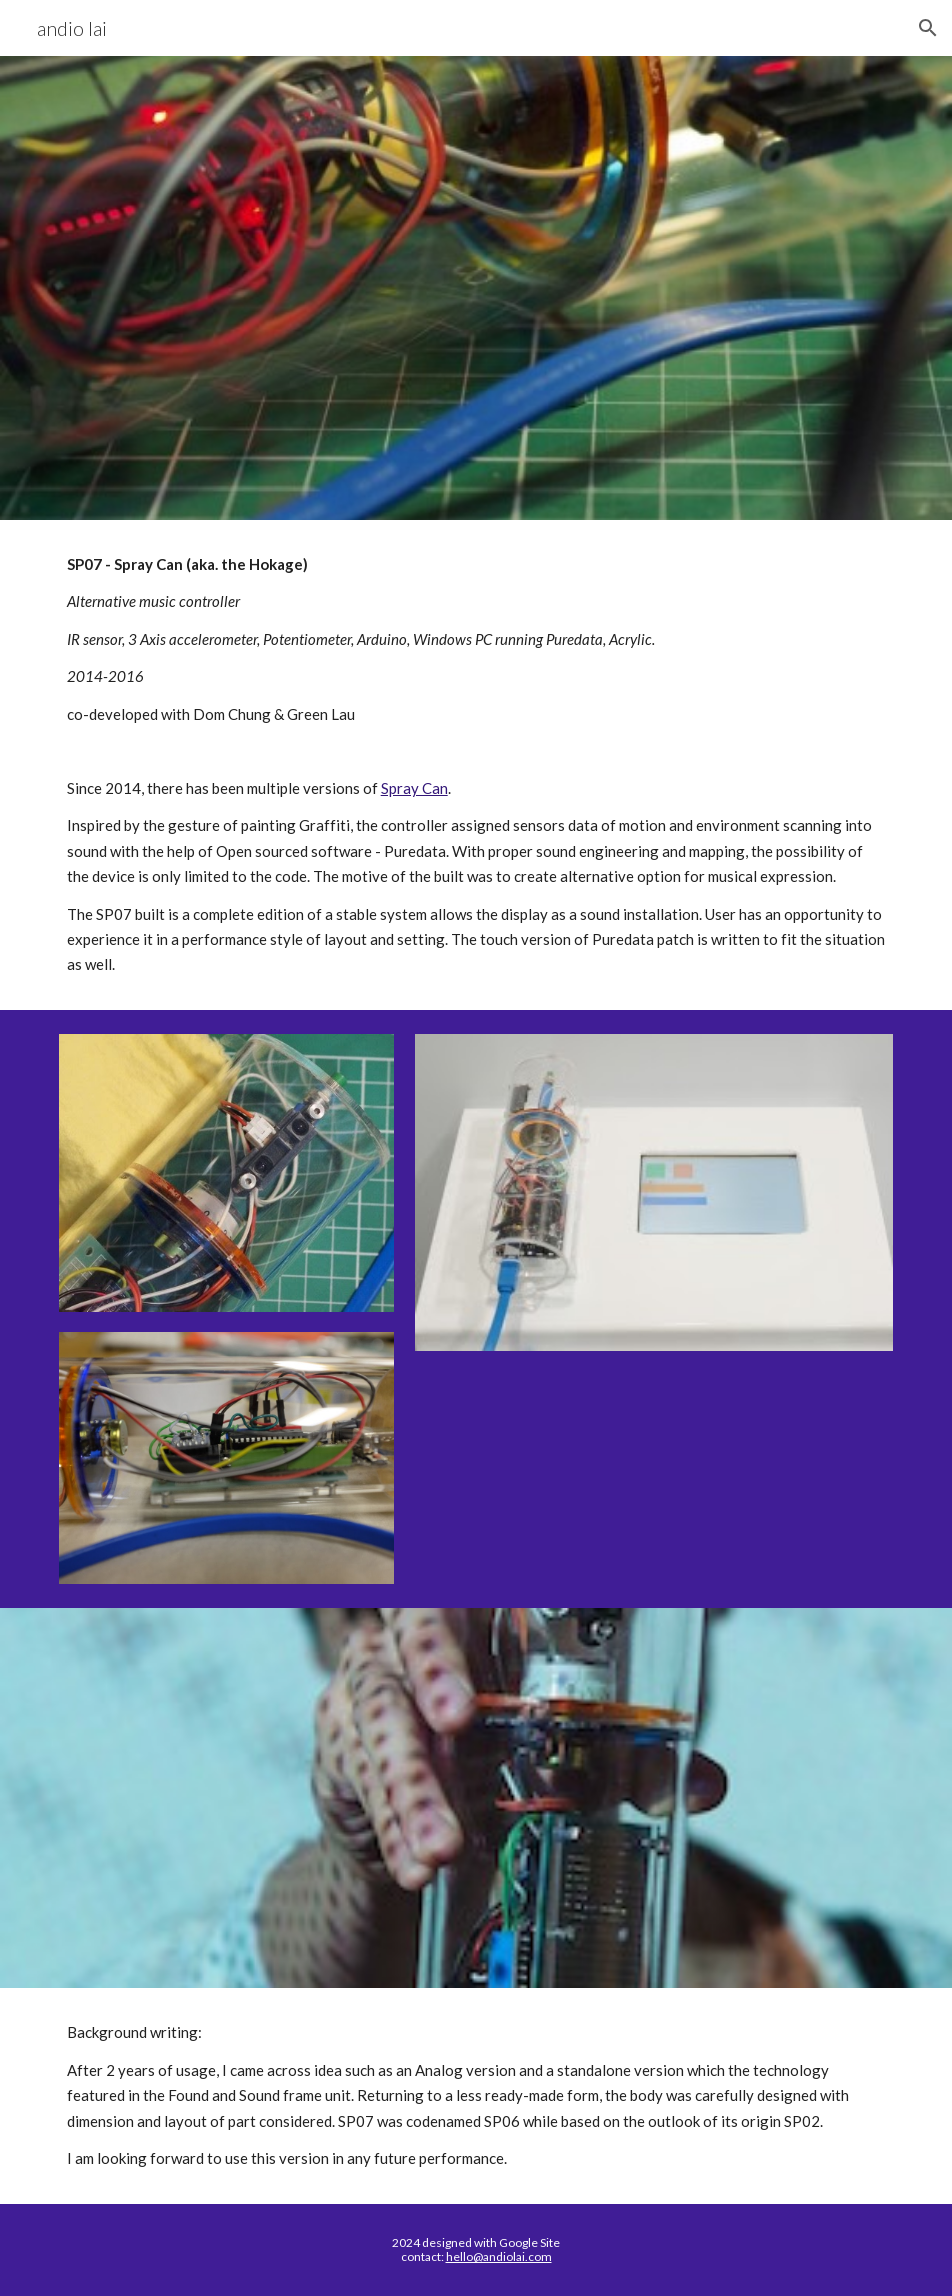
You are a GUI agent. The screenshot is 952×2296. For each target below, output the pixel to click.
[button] (928, 28)
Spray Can (414, 788)
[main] (476, 765)
